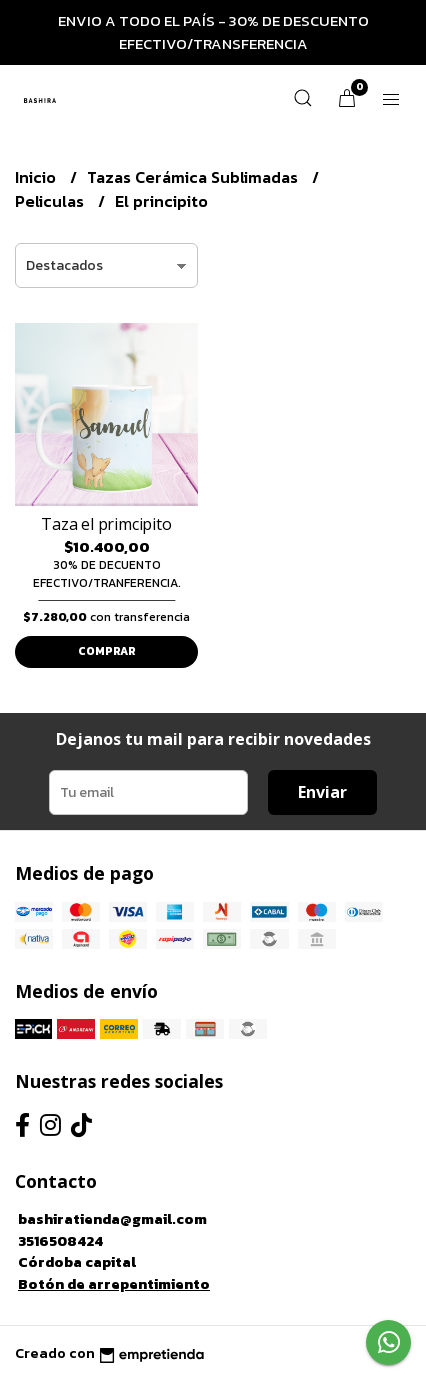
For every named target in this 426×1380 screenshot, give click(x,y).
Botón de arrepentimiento (114, 1284)
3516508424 (60, 1241)
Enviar (322, 792)
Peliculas (51, 201)
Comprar (107, 651)
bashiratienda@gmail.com (112, 1219)
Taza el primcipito (106, 524)
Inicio (37, 177)
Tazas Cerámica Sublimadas (194, 177)
